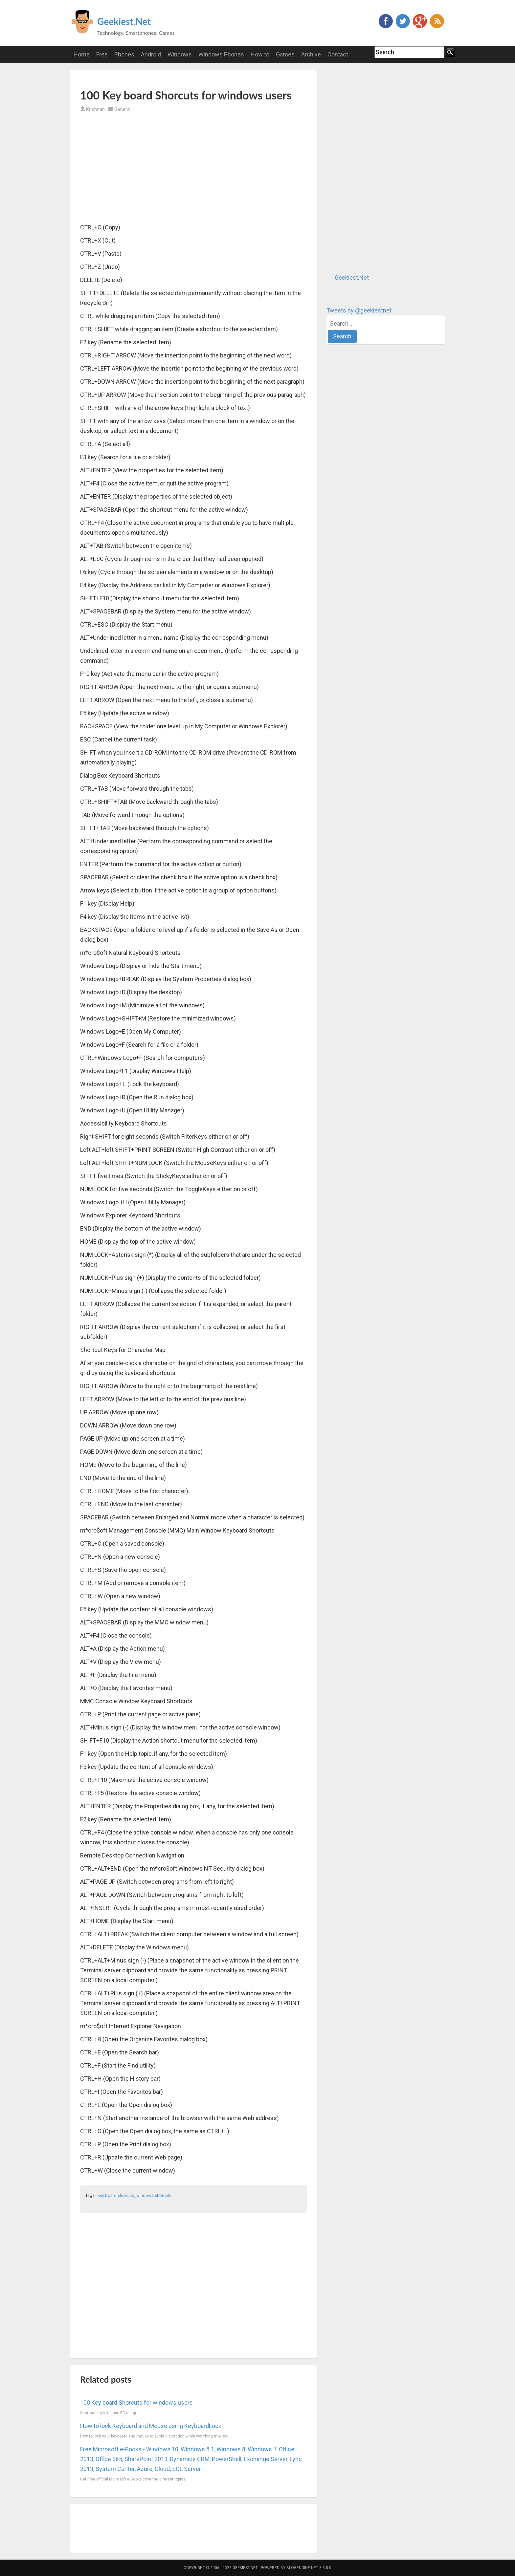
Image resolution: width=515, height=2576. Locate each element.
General (122, 109)
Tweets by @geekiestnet (359, 310)
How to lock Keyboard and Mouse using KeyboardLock (150, 2425)
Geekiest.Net (124, 21)
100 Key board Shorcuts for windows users (136, 2402)
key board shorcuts (116, 2195)
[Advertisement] (157, 78)
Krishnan (95, 109)
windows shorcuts (153, 2195)
